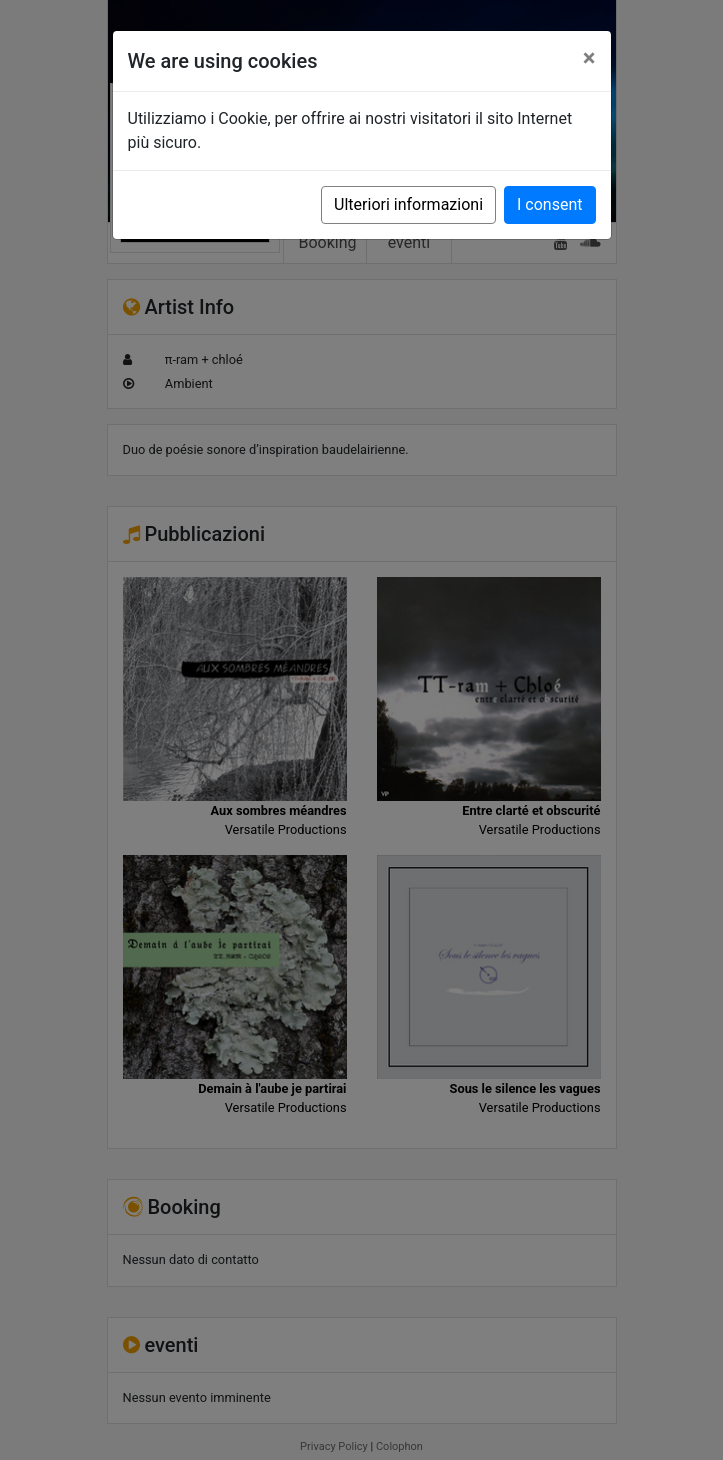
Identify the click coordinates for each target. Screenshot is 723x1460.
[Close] (589, 58)
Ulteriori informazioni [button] (408, 204)
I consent (549, 204)
